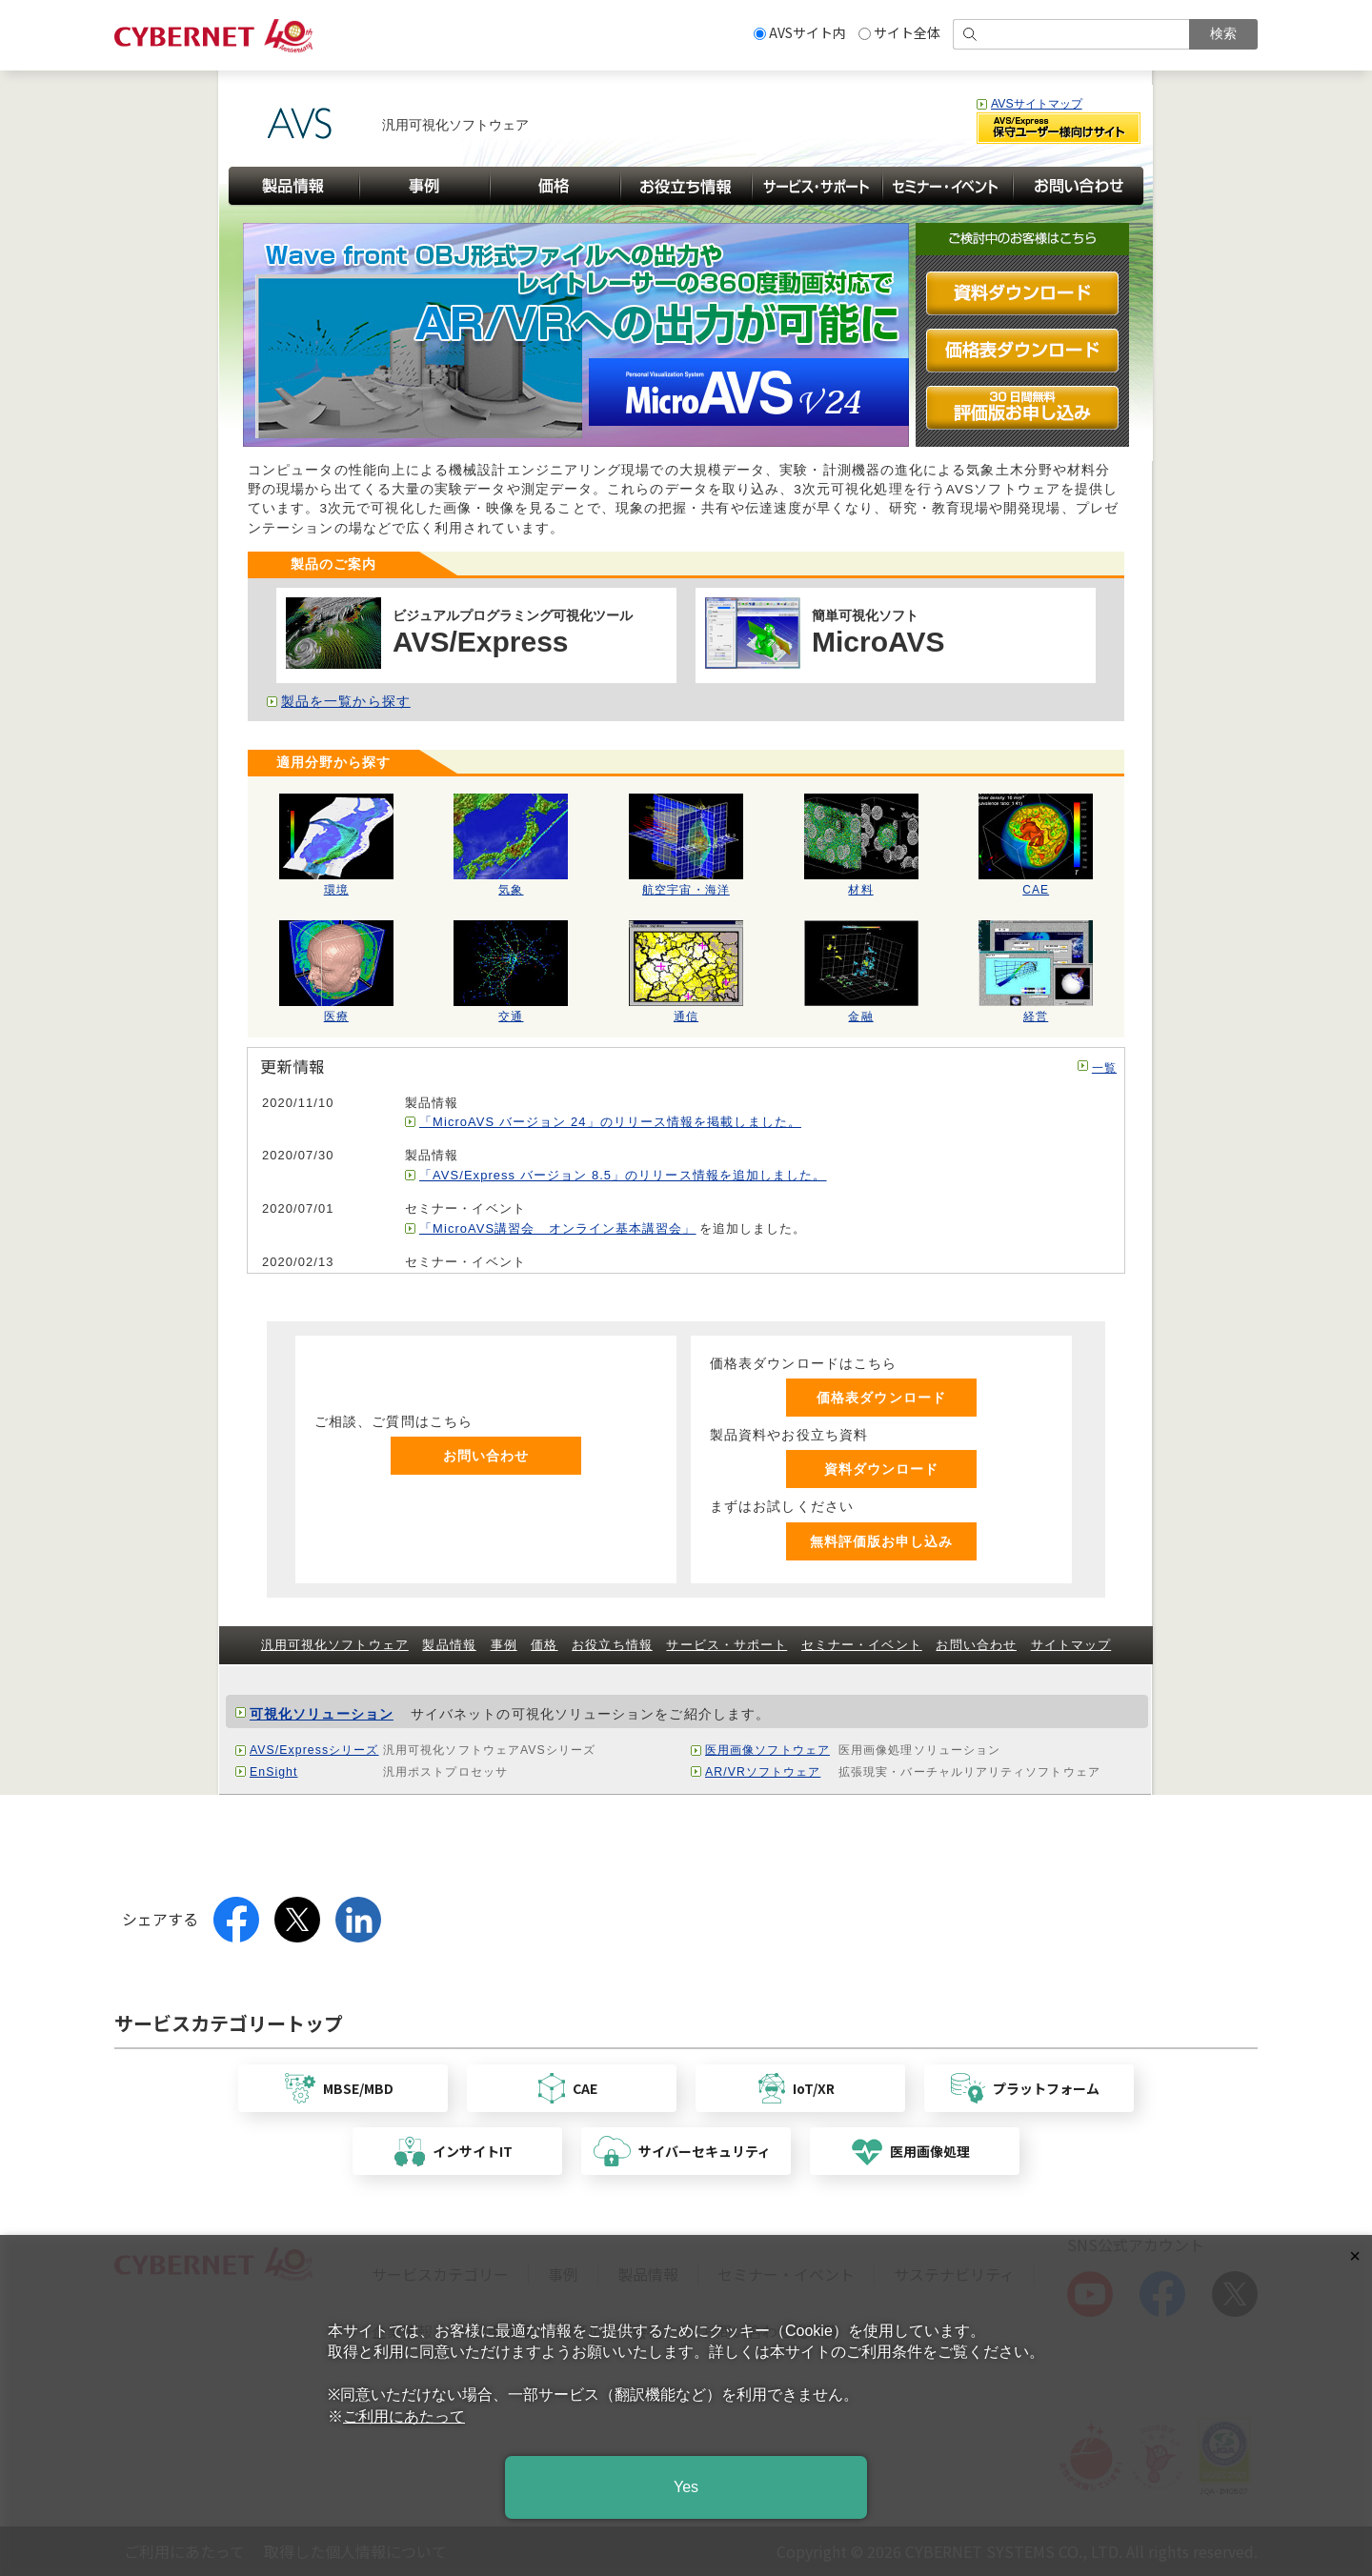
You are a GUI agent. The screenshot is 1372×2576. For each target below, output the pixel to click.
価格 (544, 1645)
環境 (336, 884)
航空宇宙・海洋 (686, 884)
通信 (686, 1010)
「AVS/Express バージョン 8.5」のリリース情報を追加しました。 (623, 1175)
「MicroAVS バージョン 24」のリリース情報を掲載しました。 (610, 1122)
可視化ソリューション (321, 1714)
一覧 (1104, 1068)
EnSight (273, 1772)
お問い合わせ (486, 1455)
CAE (1036, 884)
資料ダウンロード (881, 1469)
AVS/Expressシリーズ (314, 1750)
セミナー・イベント (861, 1645)
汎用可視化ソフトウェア (335, 1645)
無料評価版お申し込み (882, 1541)
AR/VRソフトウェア (762, 1772)
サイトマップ (1071, 1645)
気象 (511, 884)
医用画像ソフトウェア (767, 1750)
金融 (861, 1010)
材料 (861, 884)
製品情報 (448, 1645)
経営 (1036, 1010)
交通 (511, 1010)
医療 (336, 1010)
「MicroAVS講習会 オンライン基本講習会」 (557, 1228)
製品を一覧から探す (346, 701)
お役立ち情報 (612, 1645)
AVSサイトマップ (1036, 104)
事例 (504, 1645)
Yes (686, 2487)
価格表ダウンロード (881, 1397)
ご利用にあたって (404, 2416)
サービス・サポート (726, 1645)
